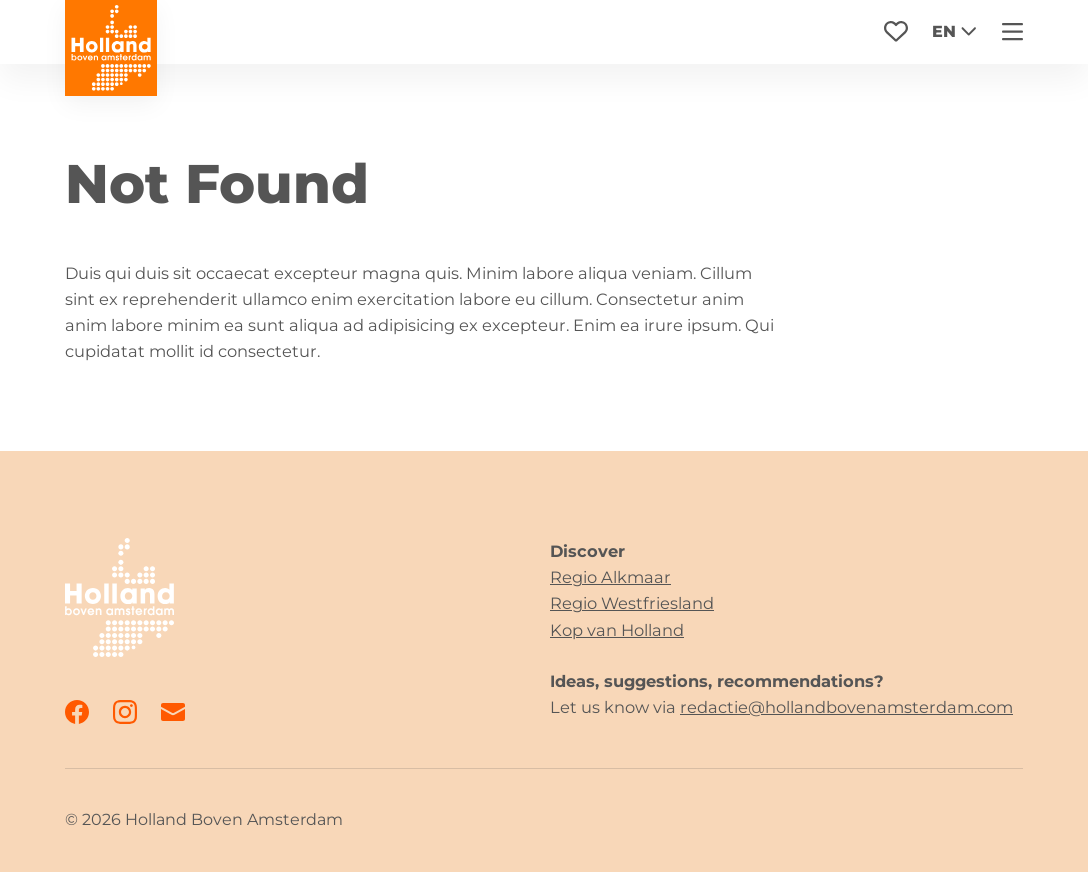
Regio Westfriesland (632, 603)
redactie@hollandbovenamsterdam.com (846, 707)
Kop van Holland (617, 630)
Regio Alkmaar (610, 577)
